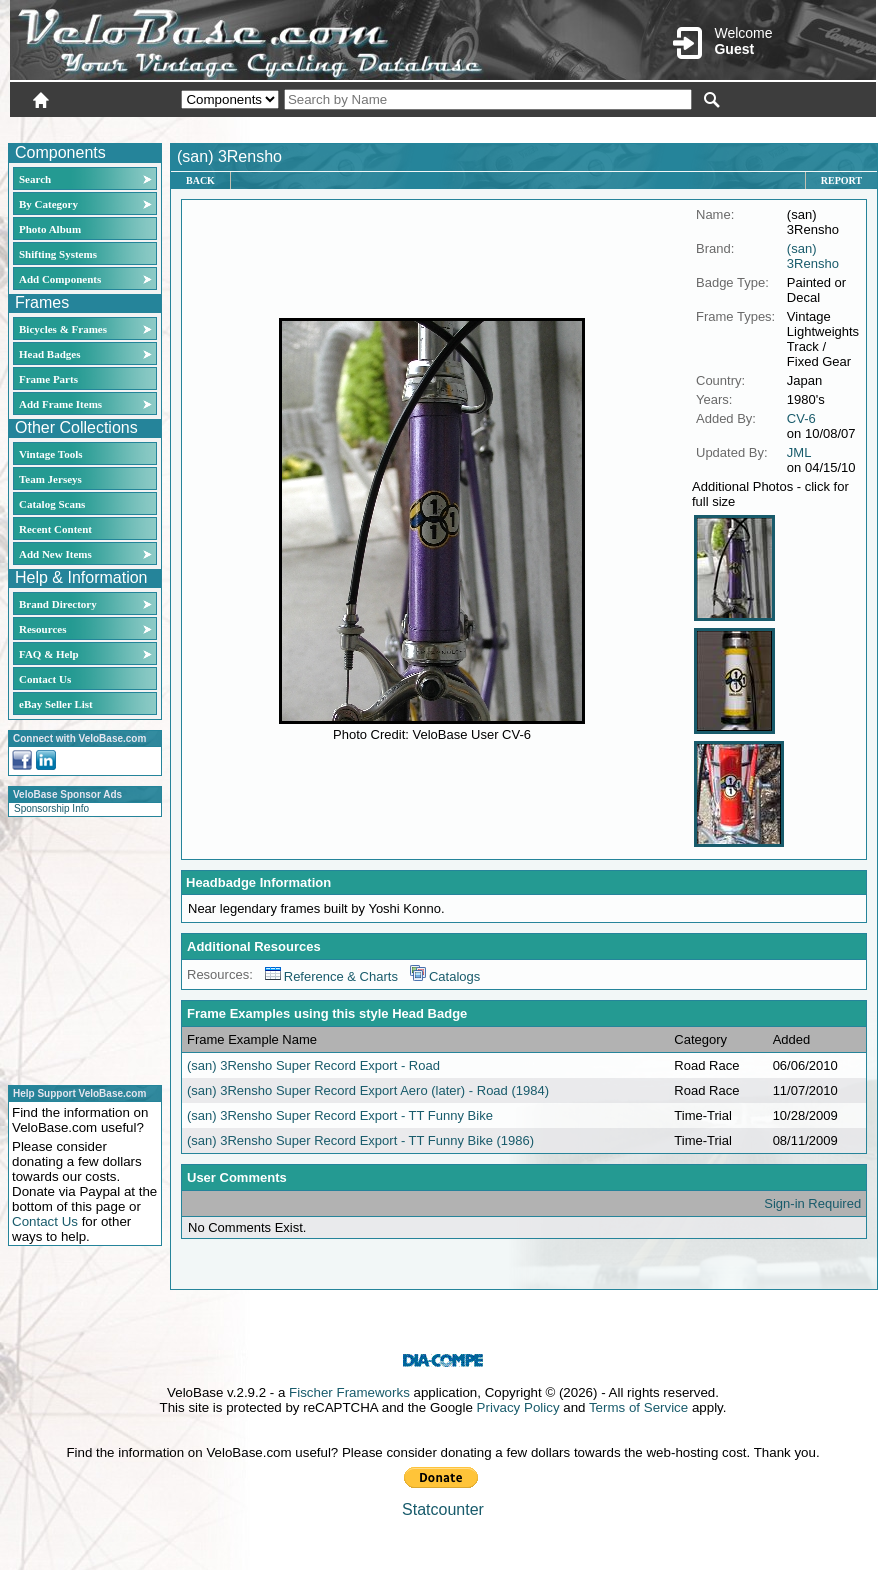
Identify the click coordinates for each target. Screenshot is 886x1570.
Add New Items (55, 554)
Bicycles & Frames (64, 329)
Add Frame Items (60, 404)
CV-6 (801, 418)
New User (764, 127)
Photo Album (50, 229)
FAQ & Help (49, 654)
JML (799, 452)
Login (698, 127)
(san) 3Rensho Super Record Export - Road (313, 1065)
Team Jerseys (50, 479)
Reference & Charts (331, 976)
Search (35, 179)
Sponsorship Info (51, 808)
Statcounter (443, 1509)
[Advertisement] (79, 948)
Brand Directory (58, 604)
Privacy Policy (518, 1407)
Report (841, 180)
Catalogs (445, 976)
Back (200, 180)
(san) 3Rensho (813, 256)
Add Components (60, 279)
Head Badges (49, 354)
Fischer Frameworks (349, 1392)
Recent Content (55, 529)
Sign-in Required (812, 1203)
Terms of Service (638, 1407)
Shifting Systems (58, 254)
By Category (48, 204)
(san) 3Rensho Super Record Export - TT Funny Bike (340, 1115)
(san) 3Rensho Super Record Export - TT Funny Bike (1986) (360, 1140)
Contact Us (45, 679)
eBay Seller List (56, 704)
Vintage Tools (50, 454)
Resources (42, 629)
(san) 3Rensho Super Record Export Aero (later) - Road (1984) (368, 1090)
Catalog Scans (52, 504)
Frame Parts (48, 379)
